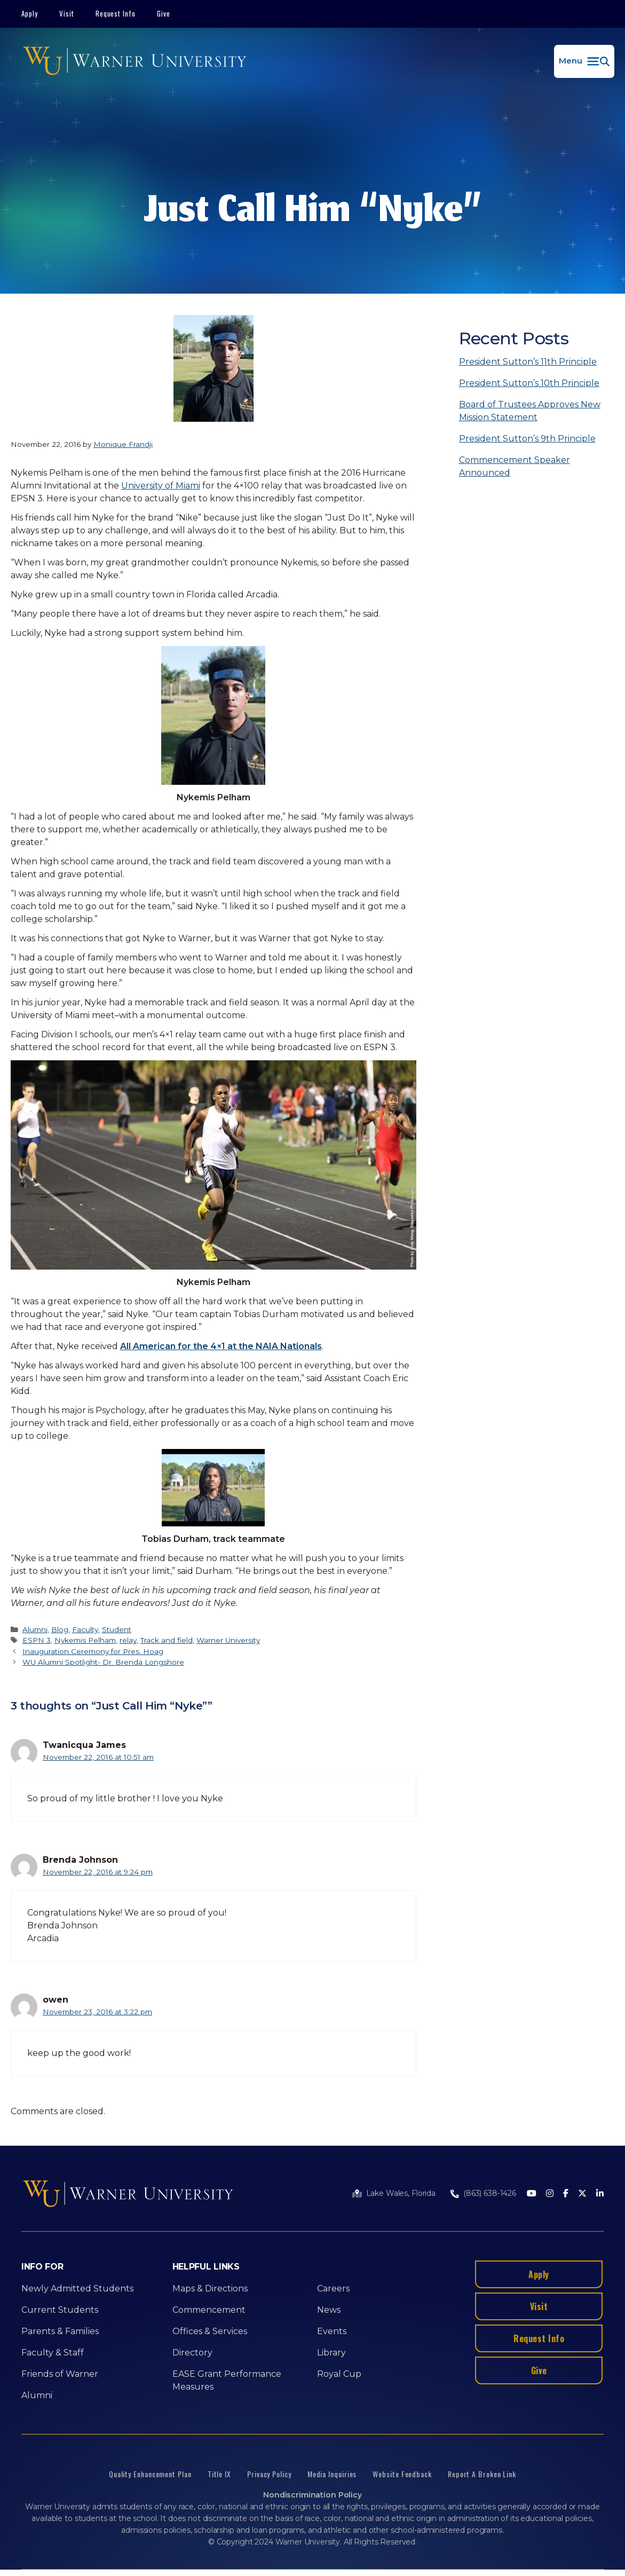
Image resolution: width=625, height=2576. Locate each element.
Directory (192, 2352)
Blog (59, 1629)
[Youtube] (531, 2194)
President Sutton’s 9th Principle (527, 439)
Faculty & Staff (52, 2352)
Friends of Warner (59, 2374)
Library (331, 2352)
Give (163, 13)
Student (116, 1629)
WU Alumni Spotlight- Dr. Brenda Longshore (103, 1662)
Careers (333, 2288)
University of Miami (160, 485)
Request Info (116, 13)
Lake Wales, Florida (401, 2193)
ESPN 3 (36, 1640)
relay (128, 1640)
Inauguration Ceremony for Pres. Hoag (92, 1651)
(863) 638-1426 (489, 2193)
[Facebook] (565, 2194)
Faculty (85, 1629)
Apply (29, 13)
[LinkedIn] (600, 2194)
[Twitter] (582, 2194)
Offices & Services (209, 2331)
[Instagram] (549, 2194)
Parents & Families (60, 2331)
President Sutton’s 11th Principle (528, 362)
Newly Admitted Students (77, 2288)
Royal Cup (339, 2374)
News (329, 2310)
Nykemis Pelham (85, 1640)
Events (331, 2331)
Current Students (59, 2310)
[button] (584, 61)
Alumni (35, 1629)
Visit (66, 13)
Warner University (228, 1640)
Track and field (166, 1640)
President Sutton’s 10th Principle (529, 383)
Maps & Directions (210, 2288)
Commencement (209, 2310)
